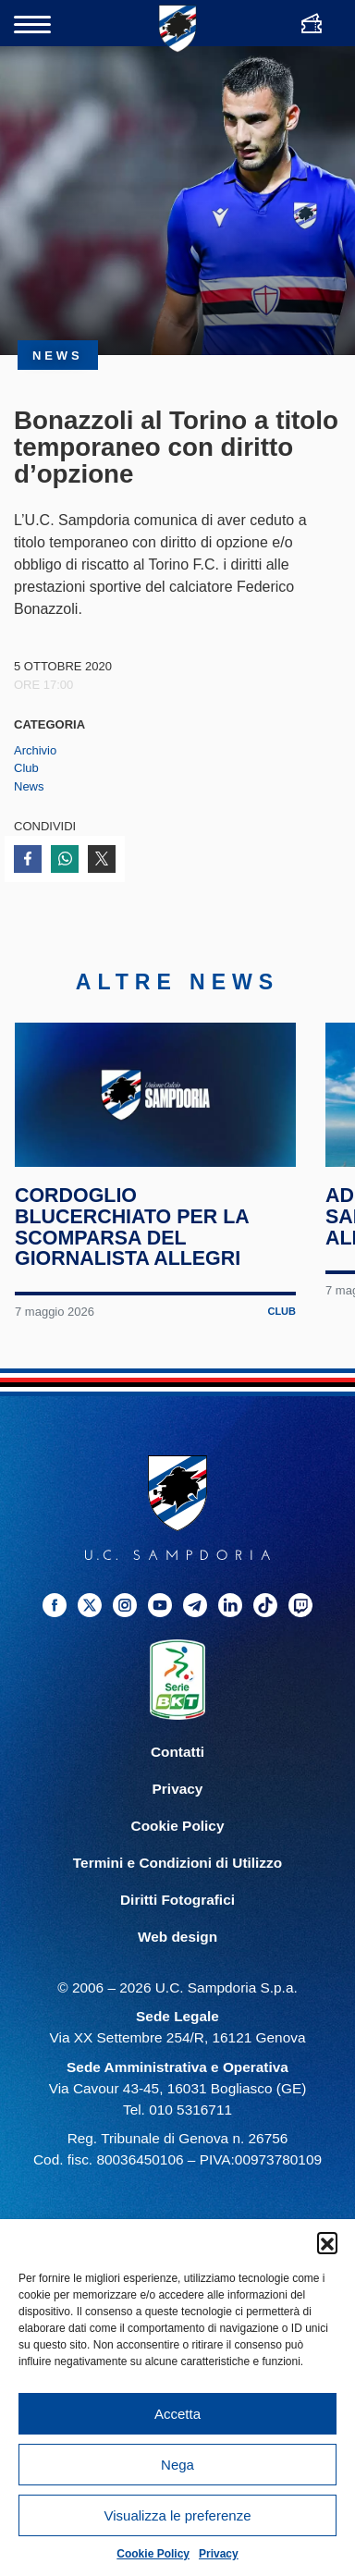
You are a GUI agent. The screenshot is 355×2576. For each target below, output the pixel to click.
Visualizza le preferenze (177, 2515)
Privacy (219, 2553)
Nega (177, 2464)
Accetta (177, 2414)
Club (26, 768)
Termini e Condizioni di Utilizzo (177, 1882)
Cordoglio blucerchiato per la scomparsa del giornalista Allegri (133, 1246)
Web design (177, 1956)
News (29, 786)
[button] (327, 2242)
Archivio (35, 750)
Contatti (177, 1770)
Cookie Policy (153, 2553)
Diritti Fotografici (177, 1919)
